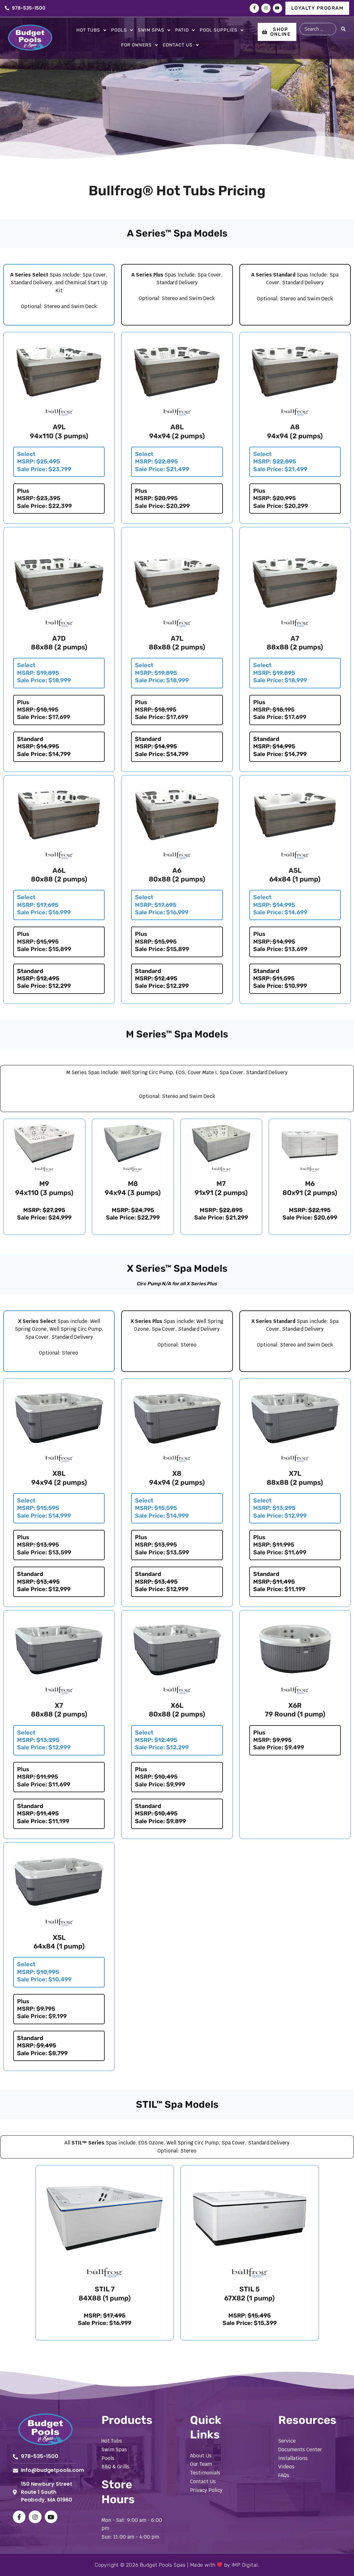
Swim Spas (154, 30)
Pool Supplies (222, 30)
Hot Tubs (91, 30)
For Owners (139, 45)
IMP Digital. (245, 2565)
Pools (122, 30)
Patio (185, 30)
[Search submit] (344, 29)
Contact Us (181, 45)
